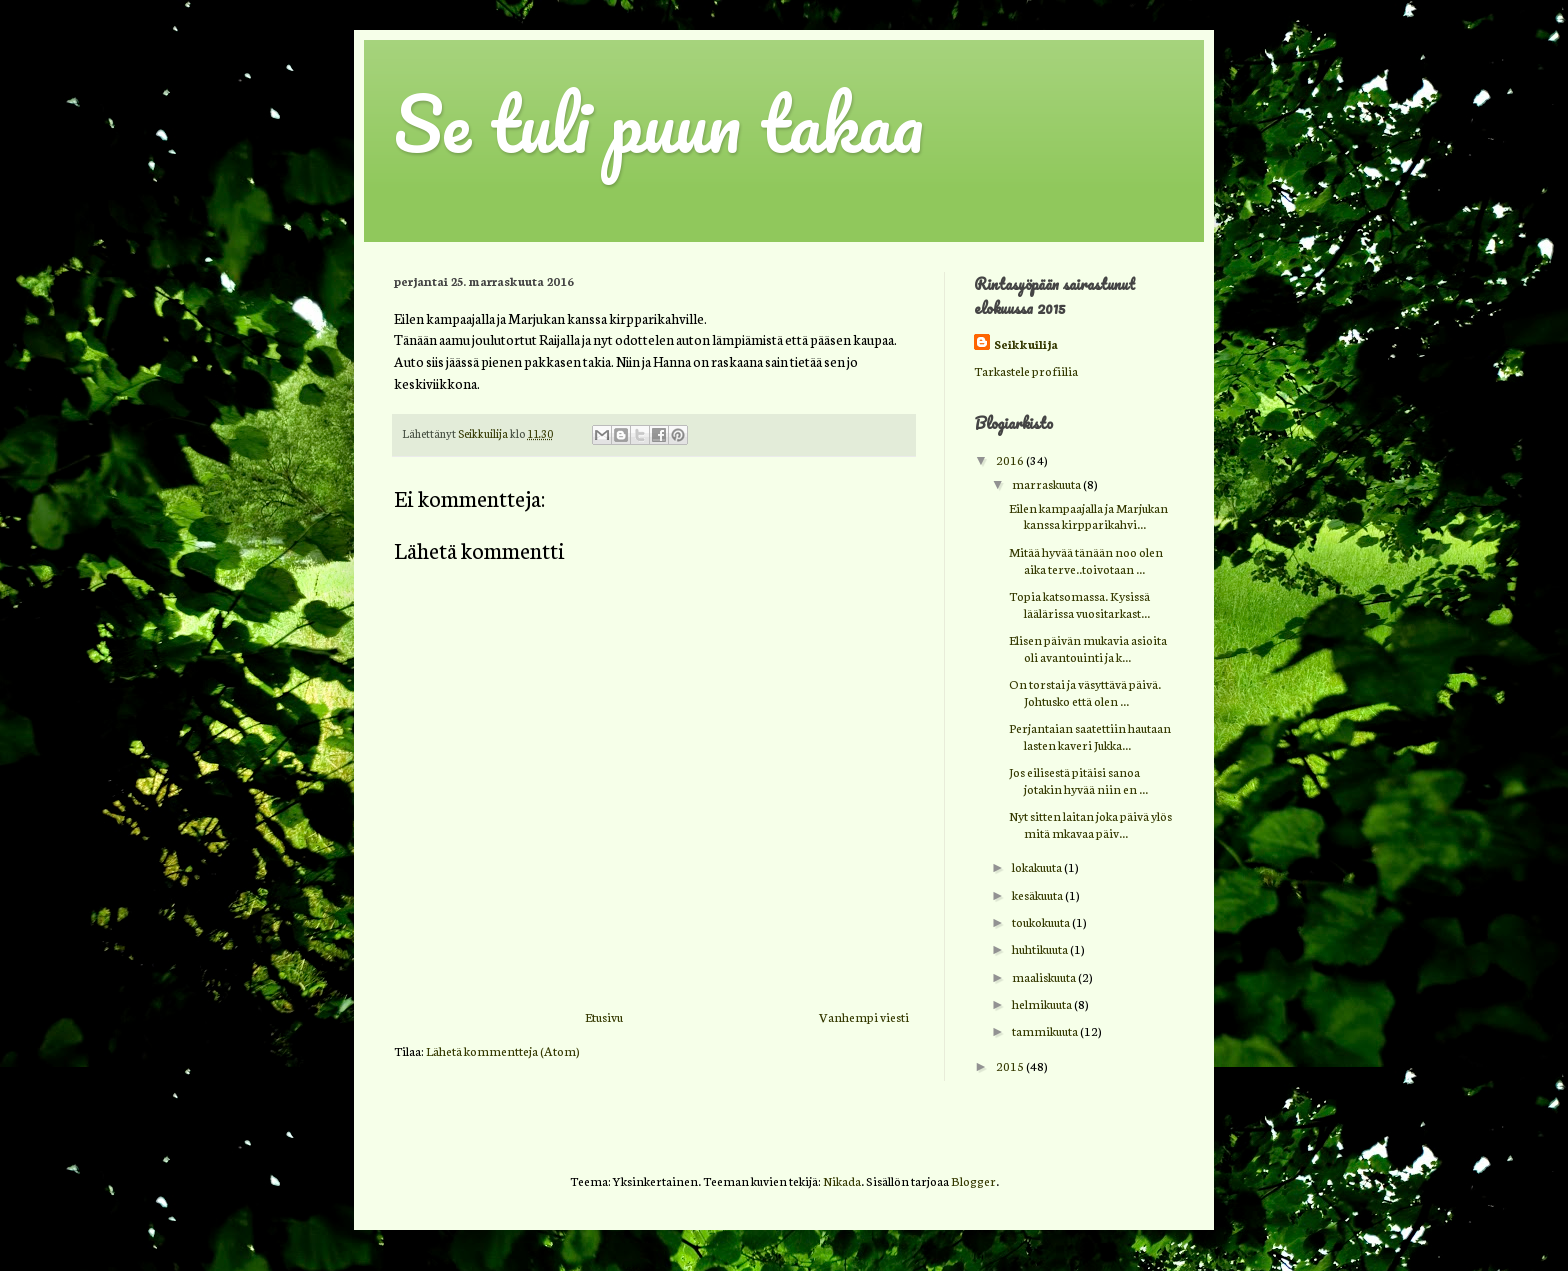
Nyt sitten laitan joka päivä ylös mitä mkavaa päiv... (1090, 824)
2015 (1011, 1065)
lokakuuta (1038, 866)
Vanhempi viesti (864, 1016)
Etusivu (604, 1016)
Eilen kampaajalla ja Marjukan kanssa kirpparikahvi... (1088, 516)
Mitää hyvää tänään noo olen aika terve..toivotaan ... (1086, 560)
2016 (1011, 459)
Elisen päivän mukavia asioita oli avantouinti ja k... (1088, 648)
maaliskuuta (1045, 976)
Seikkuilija (1026, 343)
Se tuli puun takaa (659, 123)
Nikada (842, 1180)
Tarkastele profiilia (1026, 370)
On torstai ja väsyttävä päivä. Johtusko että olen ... (1085, 692)
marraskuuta (1047, 483)
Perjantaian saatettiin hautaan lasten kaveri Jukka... (1090, 736)
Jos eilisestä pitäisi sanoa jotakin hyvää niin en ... (1078, 780)
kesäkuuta (1038, 894)
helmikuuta (1043, 1003)
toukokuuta (1042, 921)
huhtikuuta (1041, 948)
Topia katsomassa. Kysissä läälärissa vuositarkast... (1079, 604)
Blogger (973, 1180)
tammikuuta (1046, 1030)
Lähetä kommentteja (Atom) (503, 1050)
